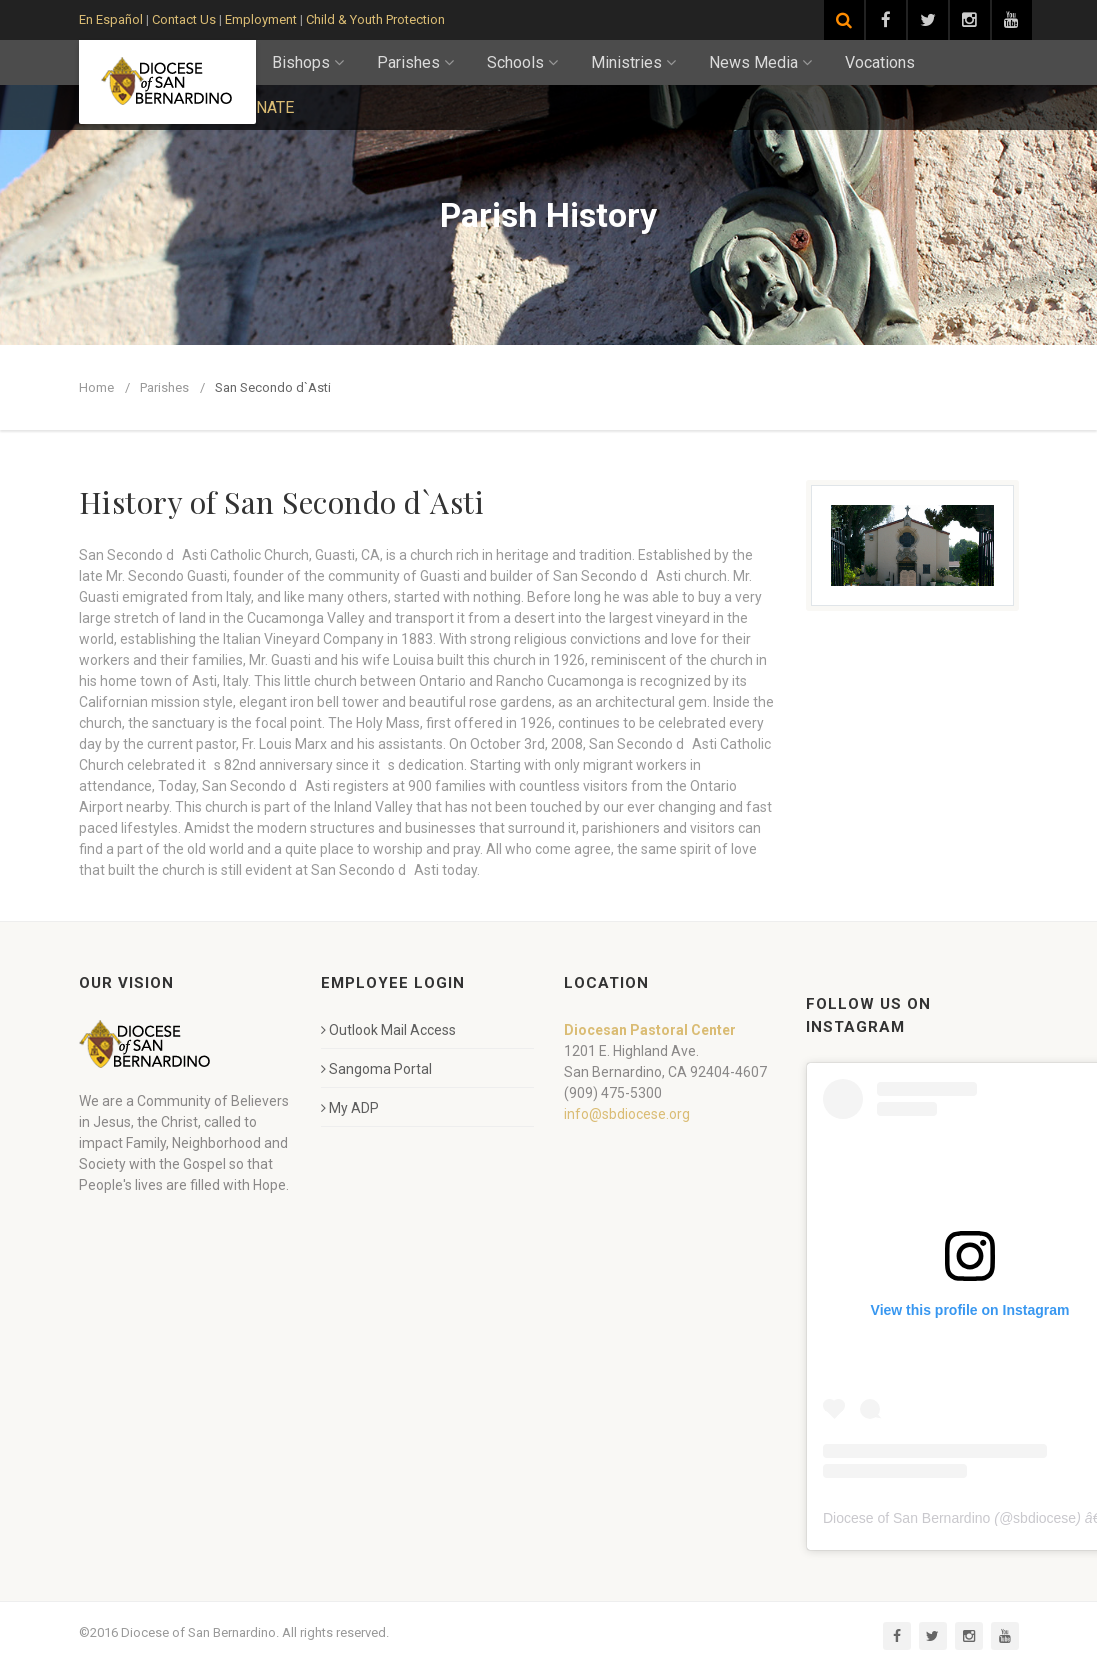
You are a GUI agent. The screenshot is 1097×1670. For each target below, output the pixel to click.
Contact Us (184, 19)
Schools (522, 62)
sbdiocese (1044, 1518)
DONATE (264, 107)
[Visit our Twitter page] (928, 20)
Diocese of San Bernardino (906, 1518)
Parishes (415, 62)
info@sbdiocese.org (627, 1114)
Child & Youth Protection (375, 19)
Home (96, 387)
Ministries (633, 62)
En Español (111, 19)
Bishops (308, 62)
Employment (261, 19)
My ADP (350, 1108)
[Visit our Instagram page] (970, 20)
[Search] (844, 20)
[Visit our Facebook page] (886, 20)
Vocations (880, 62)
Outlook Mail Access (388, 1030)
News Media (760, 62)
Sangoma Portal (376, 1069)
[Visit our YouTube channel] (1012, 20)
